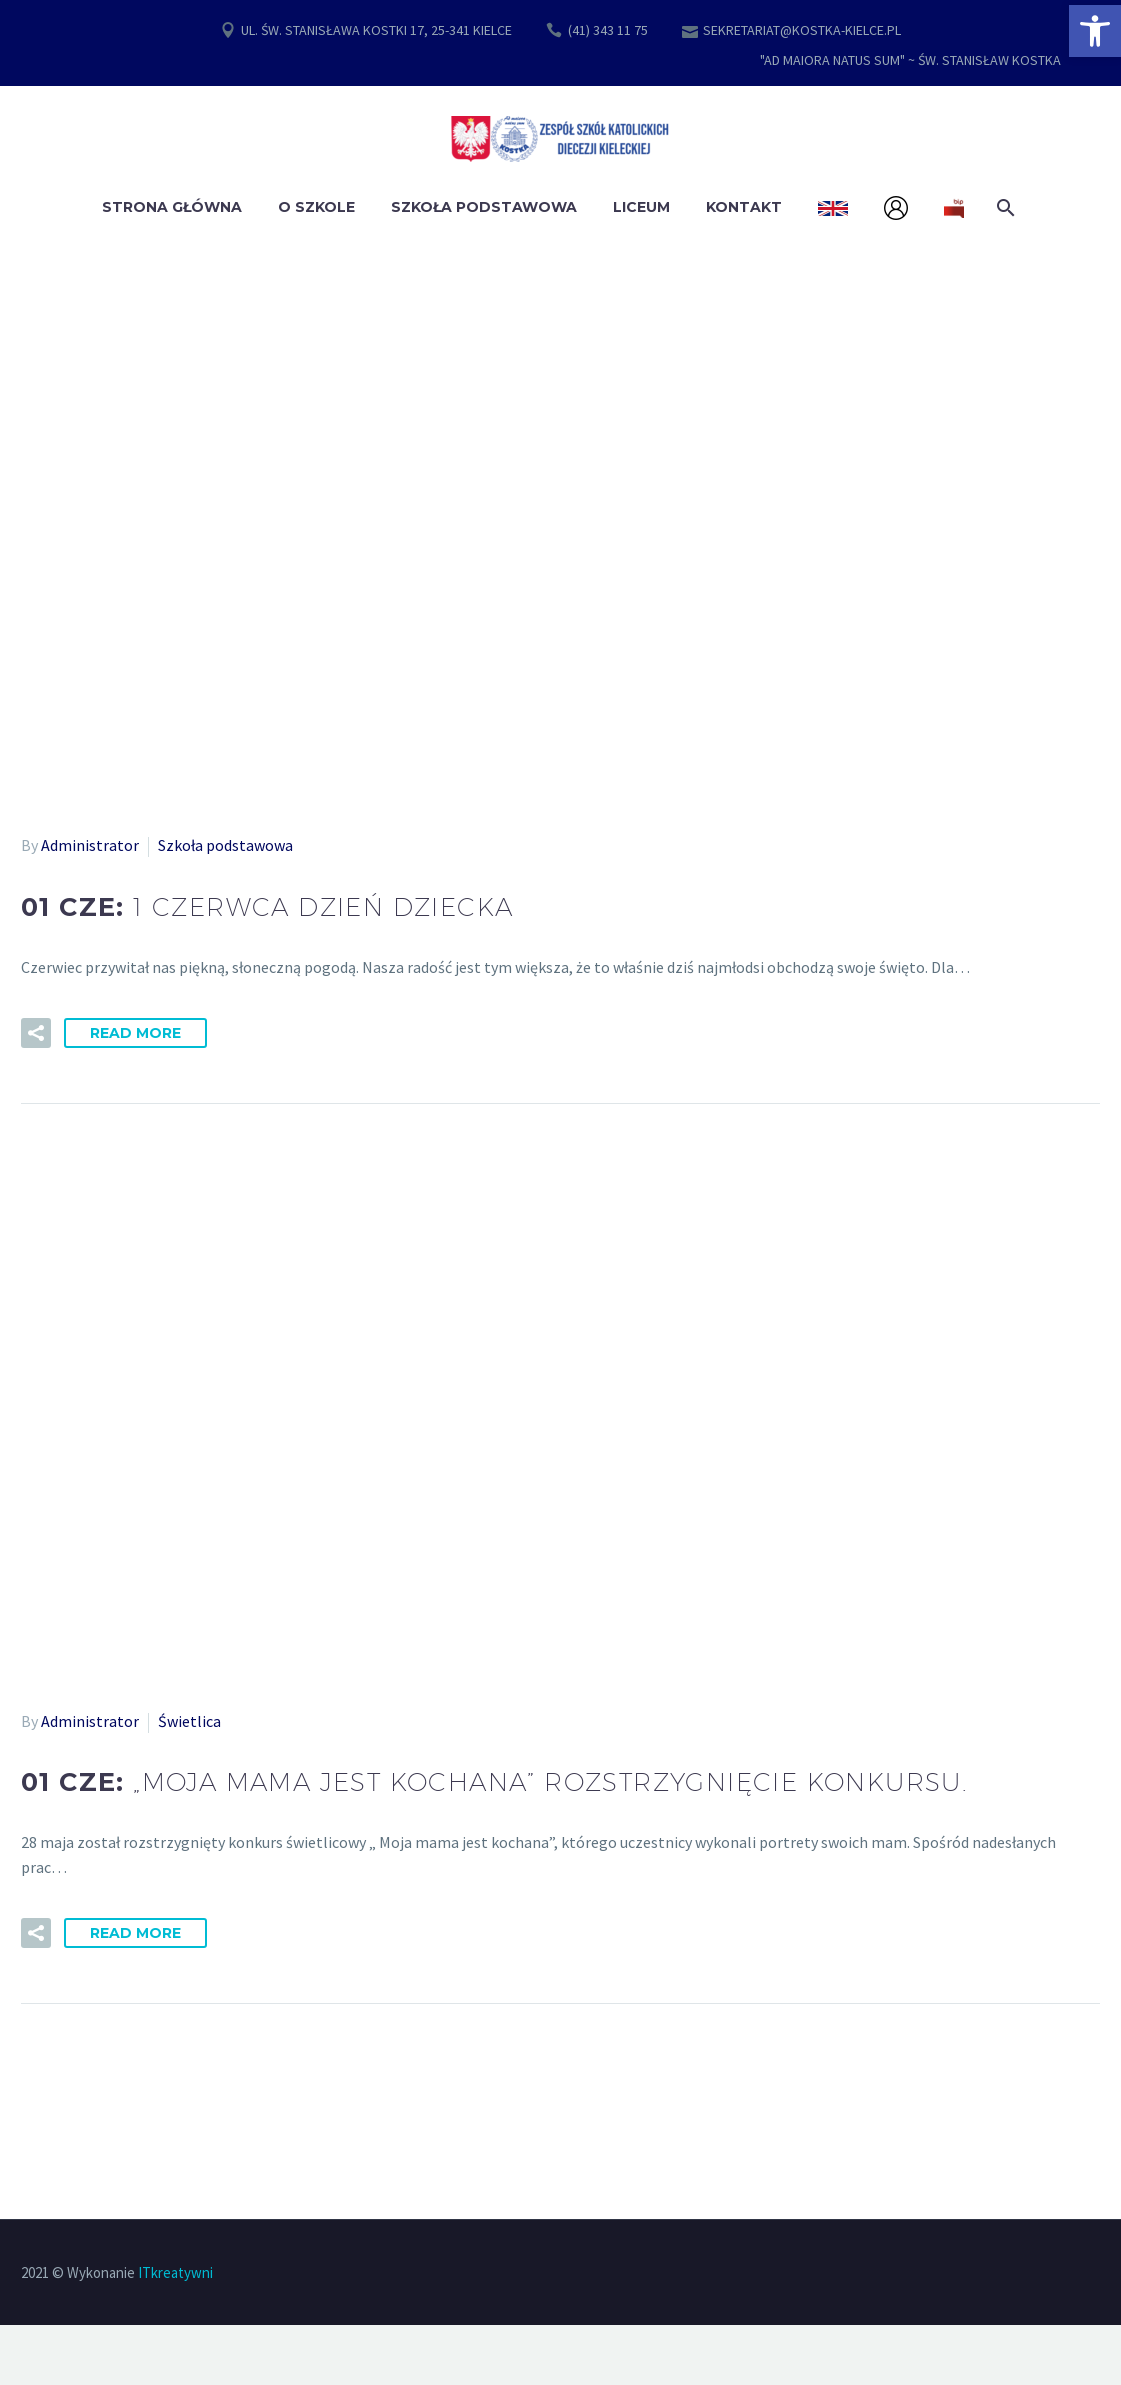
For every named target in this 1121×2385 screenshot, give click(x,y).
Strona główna (172, 207)
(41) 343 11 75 (608, 30)
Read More (135, 1033)
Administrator (90, 845)
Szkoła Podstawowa (484, 207)
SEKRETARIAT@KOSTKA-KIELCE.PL (802, 30)
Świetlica (189, 1721)
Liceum (641, 207)
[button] (1095, 31)
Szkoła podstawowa (225, 845)
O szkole (316, 207)
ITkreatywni (175, 2272)
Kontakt (744, 207)
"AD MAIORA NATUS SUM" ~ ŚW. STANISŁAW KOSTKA (910, 60)
